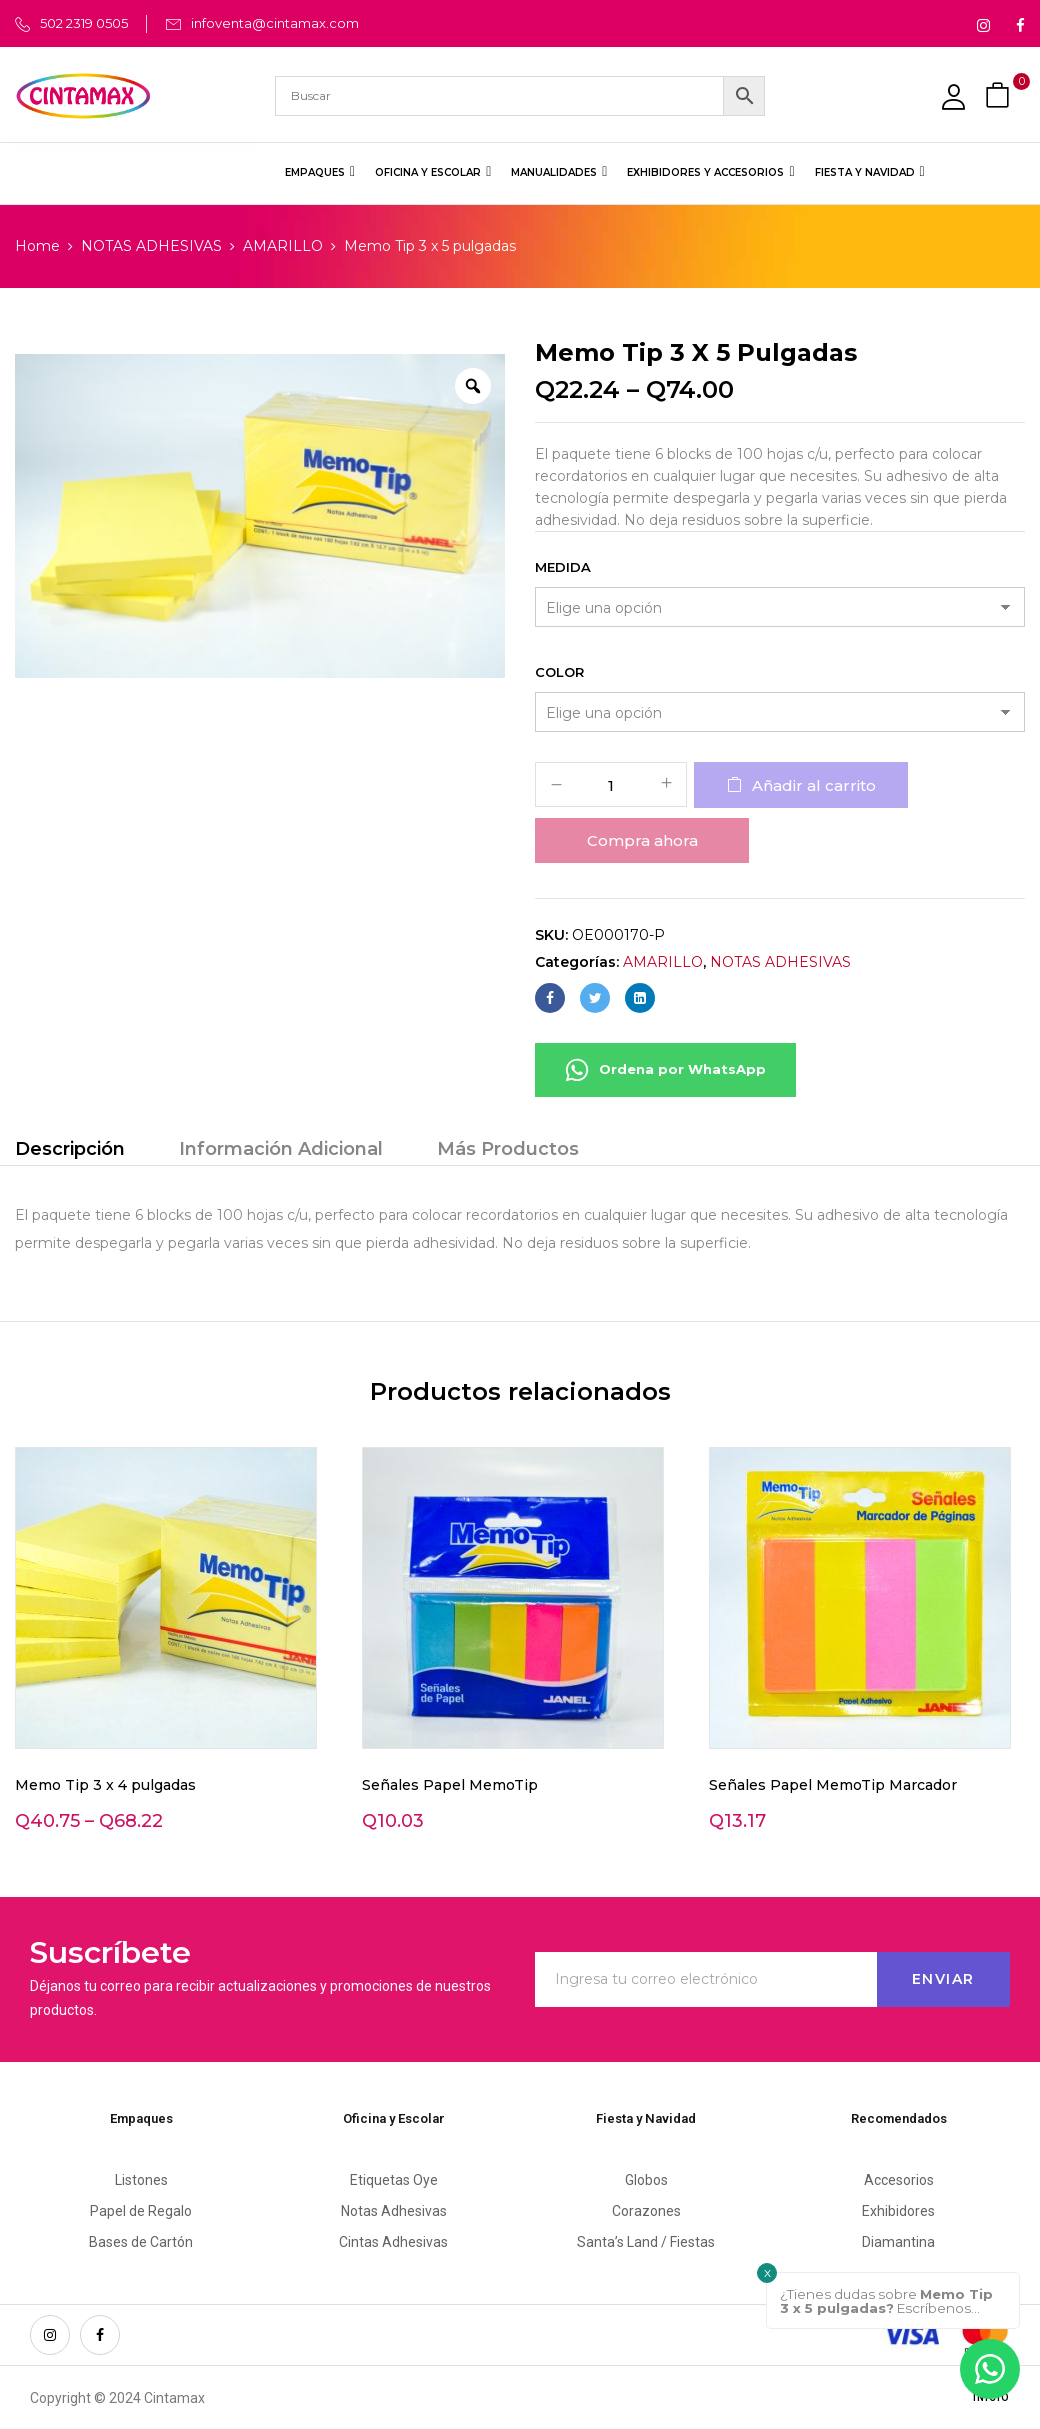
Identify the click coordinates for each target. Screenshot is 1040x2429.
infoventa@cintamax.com (275, 23)
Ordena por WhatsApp (665, 1070)
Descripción (70, 1149)
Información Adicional (281, 1149)
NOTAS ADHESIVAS (151, 246)
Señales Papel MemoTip (450, 1785)
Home (37, 246)
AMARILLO (283, 246)
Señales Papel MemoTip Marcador (833, 1785)
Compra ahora (642, 840)
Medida (563, 567)
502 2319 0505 (84, 23)
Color (559, 672)
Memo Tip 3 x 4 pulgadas (105, 1785)
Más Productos (508, 1149)
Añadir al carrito (814, 785)
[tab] (70, 1151)
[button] (1000, 95)
